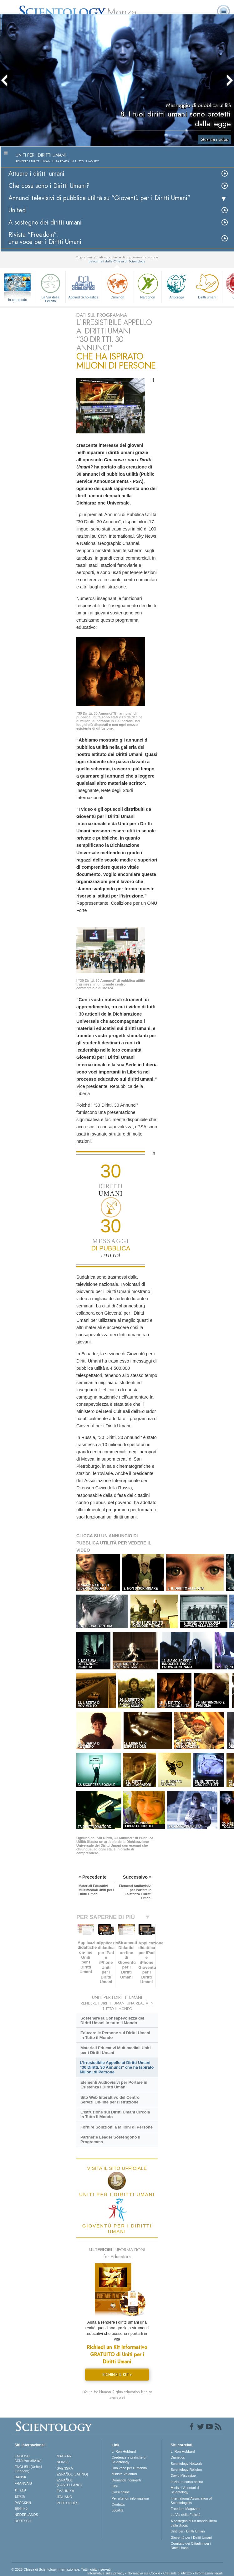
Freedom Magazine (186, 2509)
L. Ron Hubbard (124, 2451)
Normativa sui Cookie (143, 2573)
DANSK (21, 2477)
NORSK (63, 2462)
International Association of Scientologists (191, 2500)
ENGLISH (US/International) (28, 2458)
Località (118, 2510)
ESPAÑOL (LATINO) (72, 2474)
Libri (115, 2486)
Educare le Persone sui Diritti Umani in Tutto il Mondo (115, 2035)
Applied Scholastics (83, 285)
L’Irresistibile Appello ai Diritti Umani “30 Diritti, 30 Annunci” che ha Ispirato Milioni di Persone (117, 2067)
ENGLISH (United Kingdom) (28, 2469)
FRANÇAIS (23, 2483)
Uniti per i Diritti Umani (188, 2531)
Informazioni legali (209, 2573)
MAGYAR (64, 2456)
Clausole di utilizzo (177, 2573)
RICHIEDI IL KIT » (117, 2374)
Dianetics (178, 2457)
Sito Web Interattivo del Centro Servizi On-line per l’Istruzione (110, 2099)
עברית (20, 2489)
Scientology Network (186, 2463)
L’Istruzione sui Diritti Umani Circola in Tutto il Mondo (115, 2114)
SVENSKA (65, 2468)
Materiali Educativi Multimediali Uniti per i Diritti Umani (115, 2050)
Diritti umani (207, 285)
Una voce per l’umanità (129, 2468)
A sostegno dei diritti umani (45, 222)
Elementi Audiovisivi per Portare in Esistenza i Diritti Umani (113, 2084)
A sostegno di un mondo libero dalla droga (194, 2523)
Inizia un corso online (187, 2482)
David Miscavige (183, 2475)
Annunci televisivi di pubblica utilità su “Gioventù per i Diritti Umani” (99, 198)
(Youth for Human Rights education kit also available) (117, 2394)
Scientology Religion (186, 2469)
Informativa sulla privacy (105, 2573)
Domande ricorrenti (126, 2480)
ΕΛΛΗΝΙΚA (65, 2491)
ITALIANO (64, 2497)
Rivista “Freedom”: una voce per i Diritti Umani (44, 238)
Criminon (117, 285)
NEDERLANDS (26, 2515)
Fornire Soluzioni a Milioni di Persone (116, 2127)
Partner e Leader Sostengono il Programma (110, 2139)
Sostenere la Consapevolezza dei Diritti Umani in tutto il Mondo (112, 2020)
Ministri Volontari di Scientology (185, 2490)
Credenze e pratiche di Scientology (129, 2459)
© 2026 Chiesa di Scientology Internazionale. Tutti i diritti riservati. (62, 2569)
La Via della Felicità (50, 287)
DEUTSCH (23, 2521)
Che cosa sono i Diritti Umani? (48, 185)
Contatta (118, 2504)
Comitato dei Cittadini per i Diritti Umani (191, 2546)
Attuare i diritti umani (36, 173)
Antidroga (176, 285)
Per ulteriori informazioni (130, 2498)
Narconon (147, 285)
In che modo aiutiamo (17, 300)
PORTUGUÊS (67, 2503)
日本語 (20, 2496)
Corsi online (121, 2492)
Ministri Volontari (124, 2474)
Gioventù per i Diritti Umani (191, 2537)
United (17, 210)
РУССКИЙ (23, 2503)
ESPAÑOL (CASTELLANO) (69, 2482)
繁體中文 (21, 2509)
